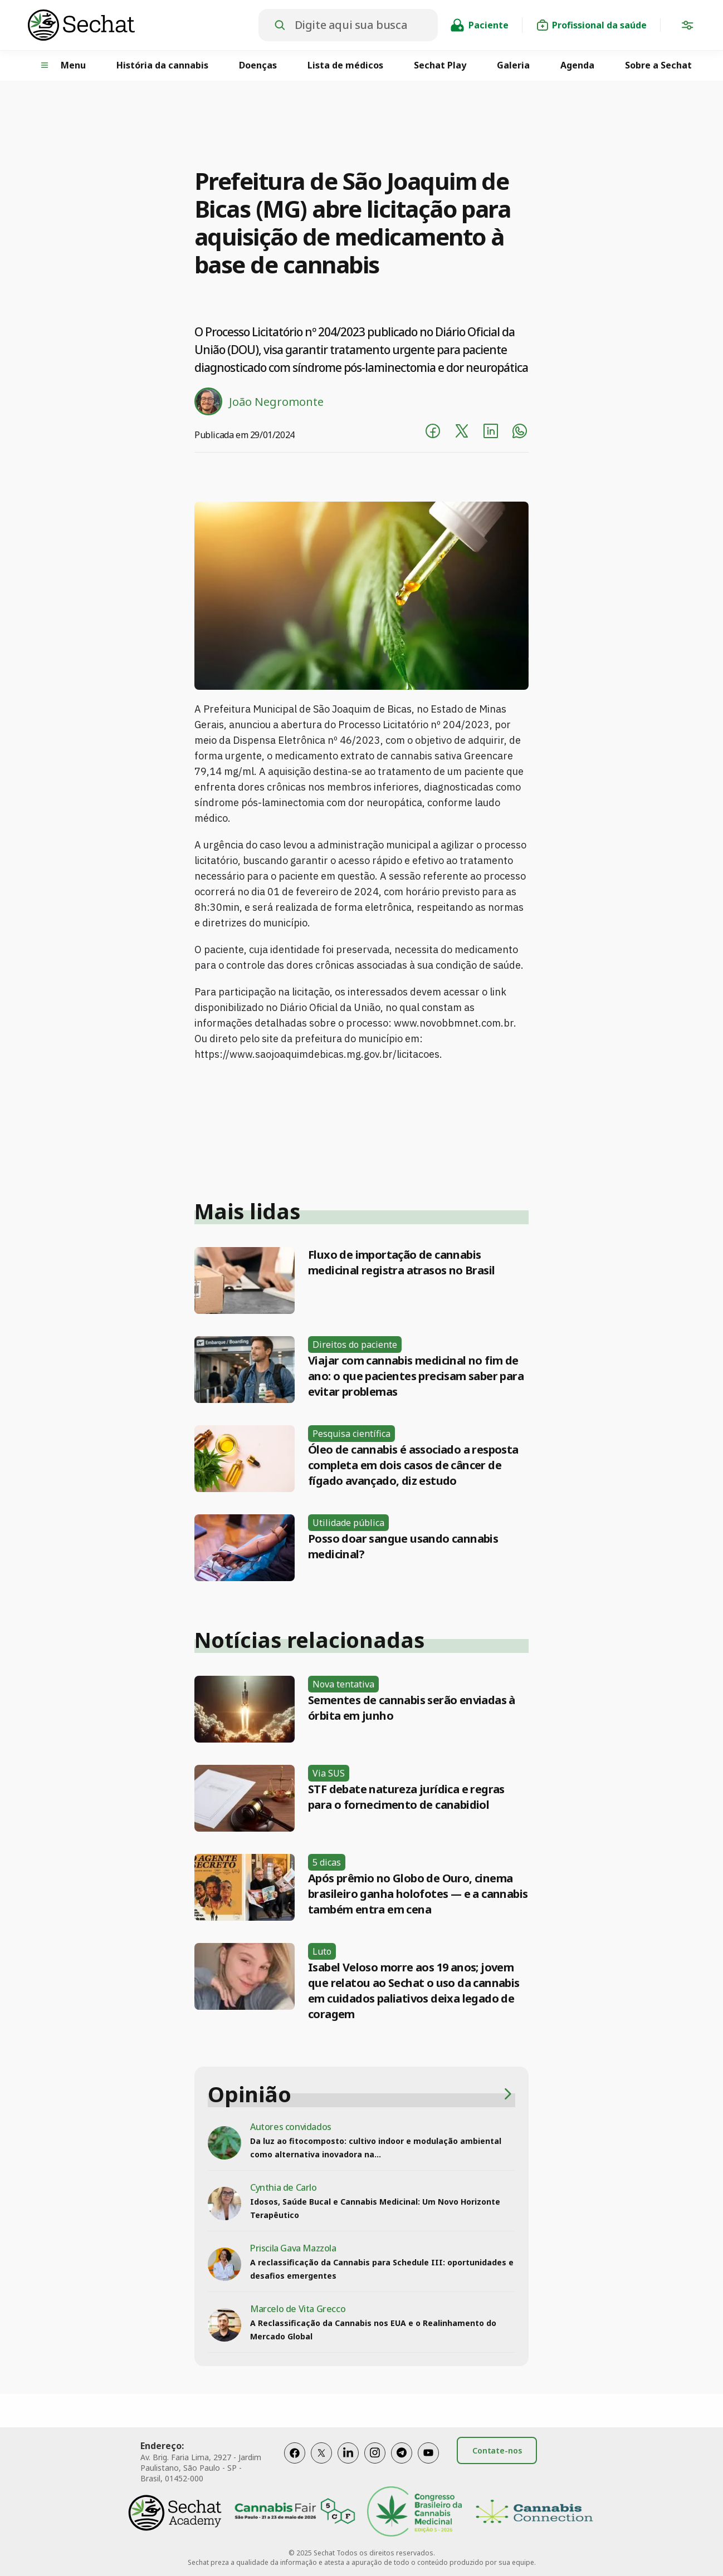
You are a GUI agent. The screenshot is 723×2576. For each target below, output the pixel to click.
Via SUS (328, 1773)
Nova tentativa (343, 1684)
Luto (321, 1951)
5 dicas (326, 1862)
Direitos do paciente (354, 1344)
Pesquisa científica (351, 1433)
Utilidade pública (348, 1523)
